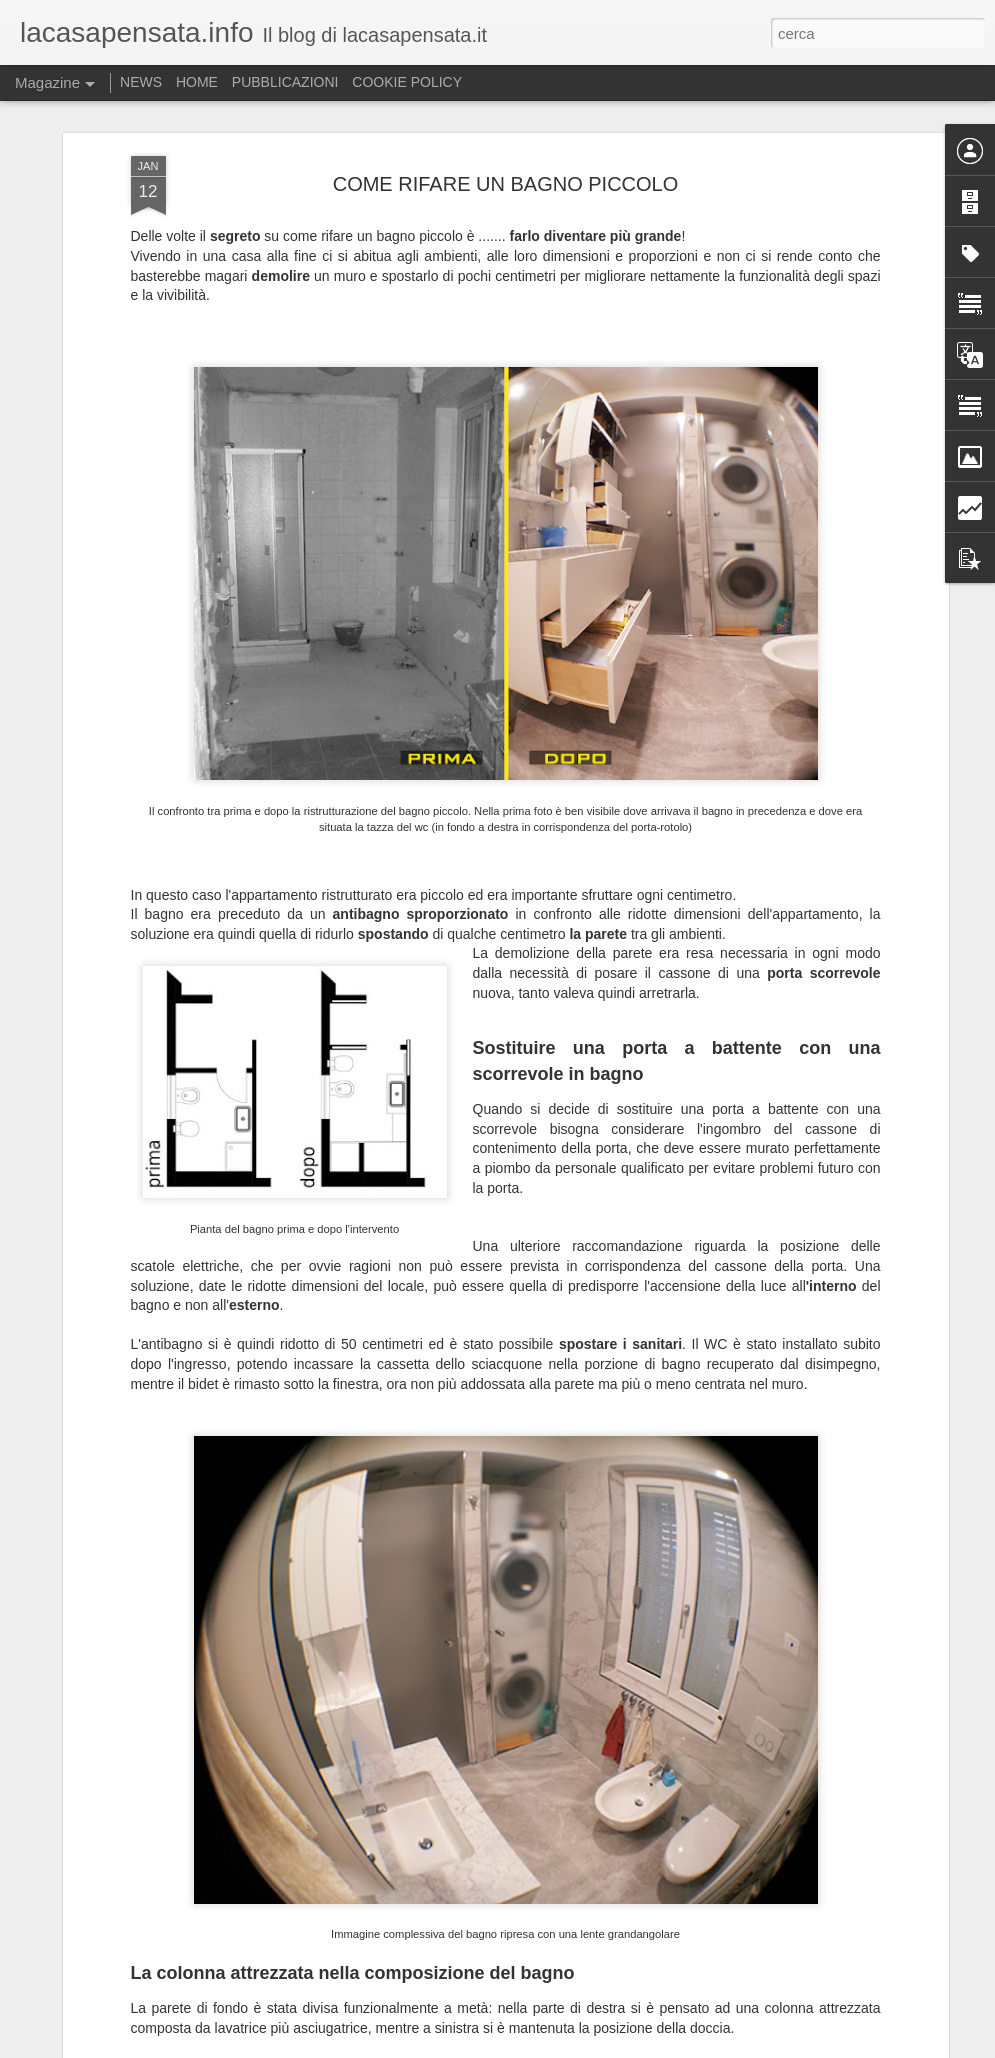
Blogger (801, 2047)
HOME (197, 82)
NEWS (141, 82)
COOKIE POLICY (407, 82)
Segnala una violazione (884, 2047)
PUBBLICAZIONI (285, 82)
